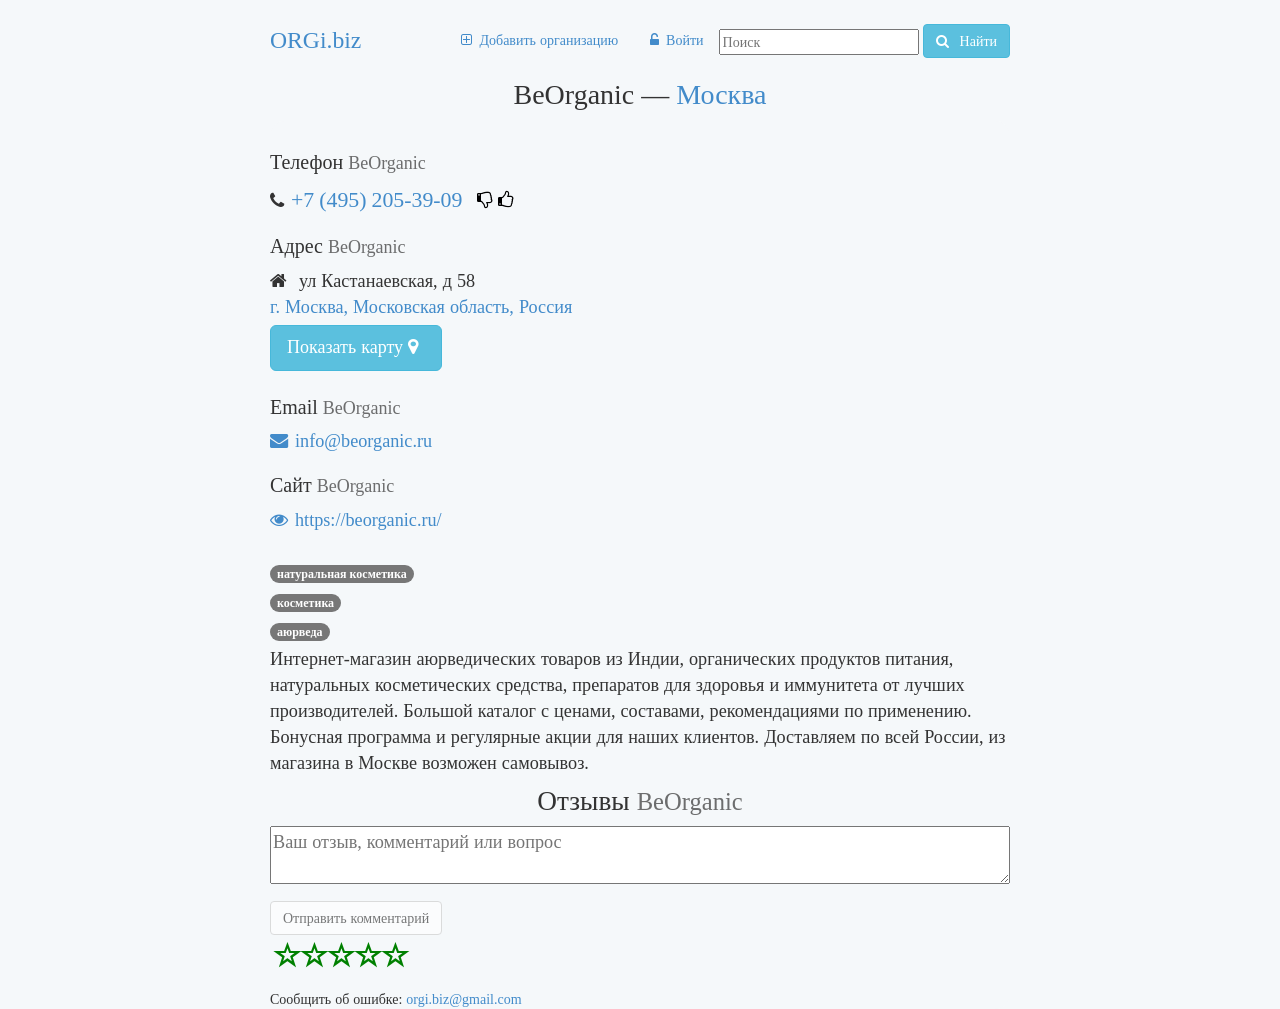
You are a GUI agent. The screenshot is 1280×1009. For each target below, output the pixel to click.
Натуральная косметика (342, 574)
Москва (721, 94)
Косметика (305, 603)
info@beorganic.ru (351, 440)
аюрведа (300, 632)
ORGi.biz (315, 40)
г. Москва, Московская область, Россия (421, 306)
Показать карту (352, 347)
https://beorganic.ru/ (356, 519)
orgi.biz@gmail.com (463, 999)
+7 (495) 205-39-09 (376, 199)
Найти (966, 41)
